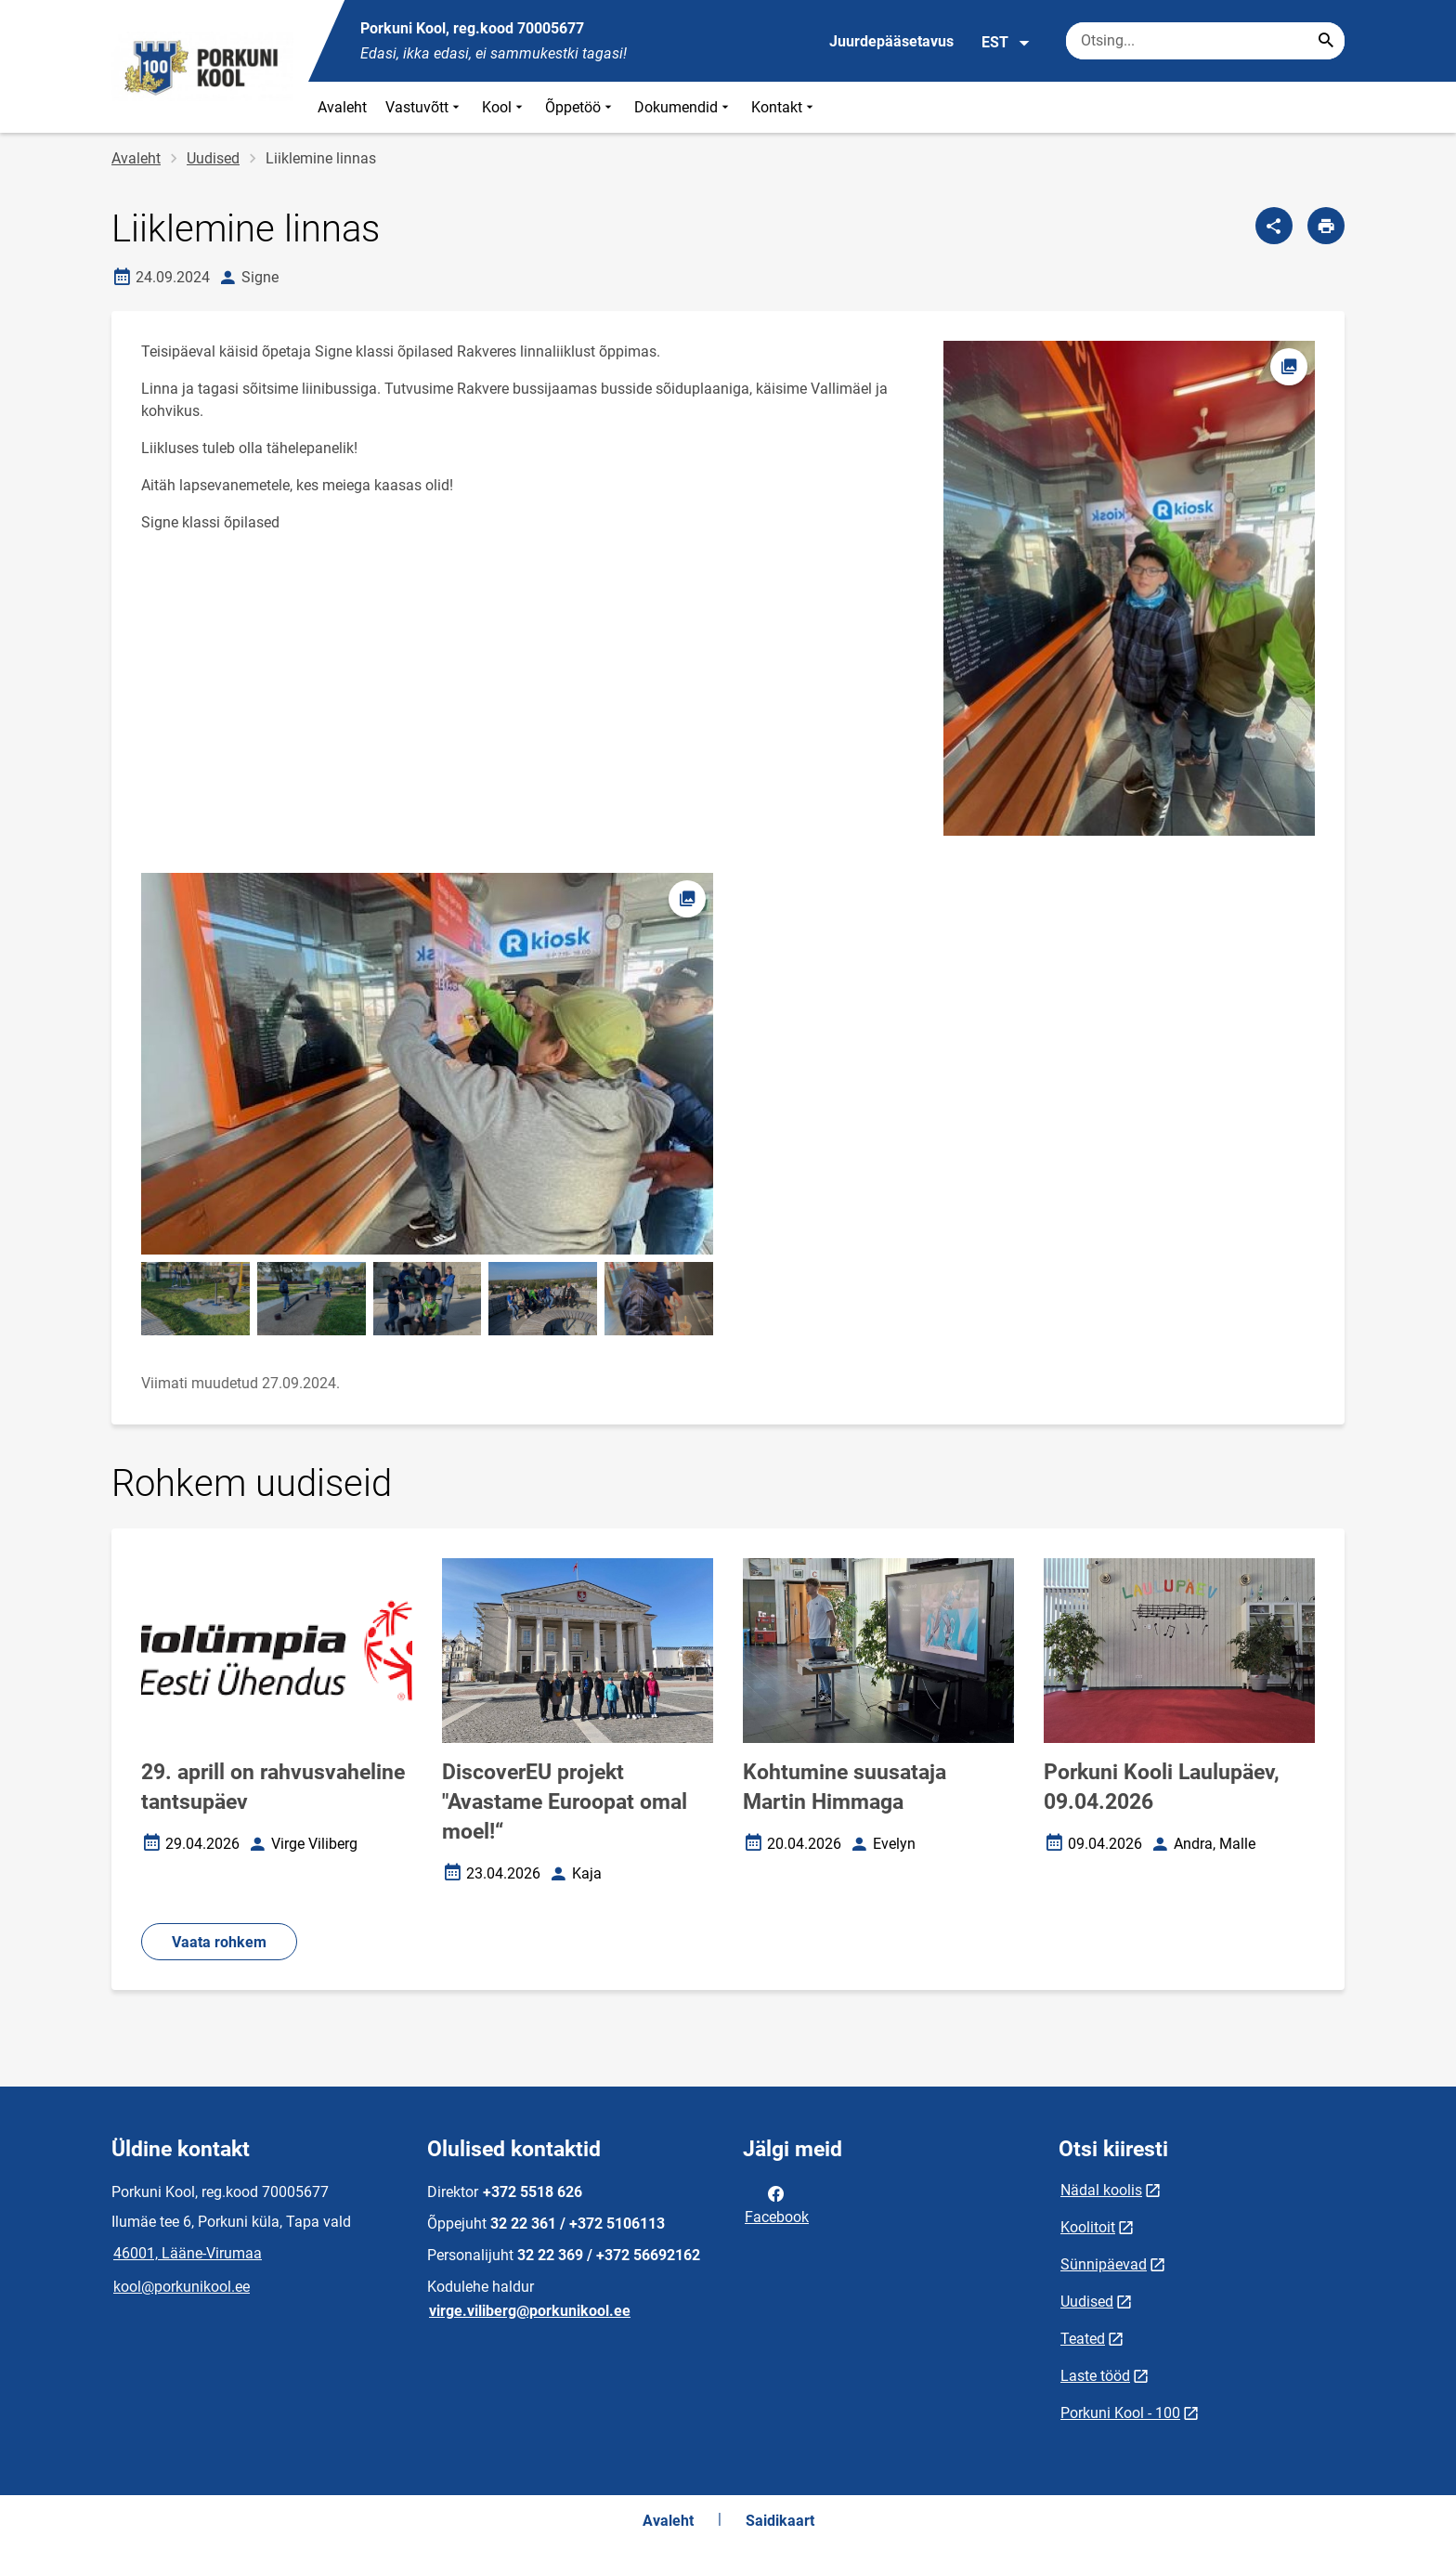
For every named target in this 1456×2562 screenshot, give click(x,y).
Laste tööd (1095, 2376)
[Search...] (1326, 41)
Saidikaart (780, 2520)
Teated (1082, 2338)
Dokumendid (683, 107)
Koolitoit (1087, 2227)
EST (1006, 43)
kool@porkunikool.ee (181, 2286)
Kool (504, 107)
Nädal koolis (1101, 2190)
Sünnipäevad (1103, 2264)
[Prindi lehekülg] (1326, 225)
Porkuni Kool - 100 (1120, 2413)
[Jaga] (1274, 225)
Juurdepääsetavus (891, 41)
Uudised (213, 158)
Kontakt (784, 107)
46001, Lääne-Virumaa (187, 2253)
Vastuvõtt (424, 107)
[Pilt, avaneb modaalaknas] (427, 1064)
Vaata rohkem (219, 1942)
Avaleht (342, 107)
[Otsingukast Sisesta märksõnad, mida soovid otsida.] (1205, 40)
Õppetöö (580, 107)
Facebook (777, 2203)
